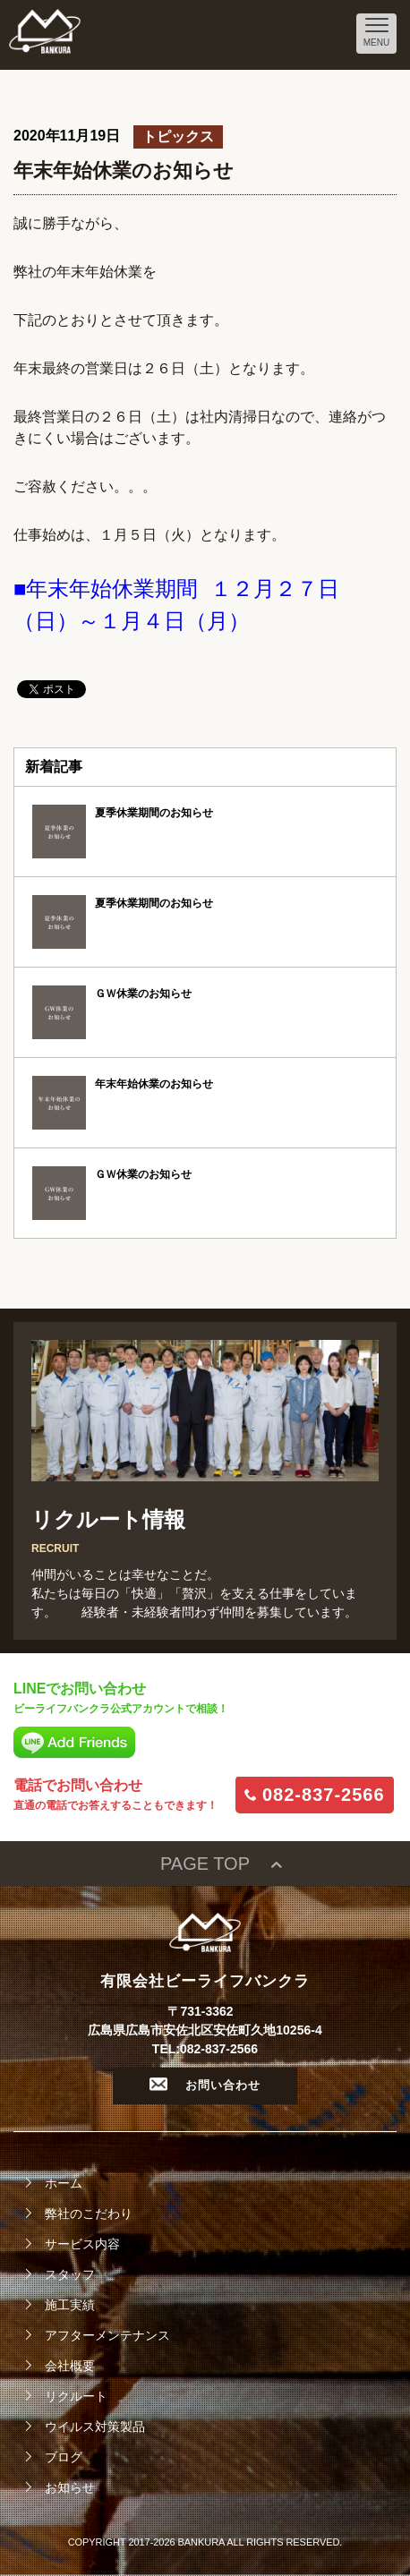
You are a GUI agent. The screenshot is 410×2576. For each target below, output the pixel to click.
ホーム (63, 2183)
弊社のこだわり (88, 2213)
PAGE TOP (205, 1863)
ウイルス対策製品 (95, 2426)
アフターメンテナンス (107, 2335)
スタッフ (70, 2274)
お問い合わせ (205, 2084)
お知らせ (70, 2487)
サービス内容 (82, 2244)
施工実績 (70, 2305)
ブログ (63, 2457)
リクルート (76, 2396)
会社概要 (70, 2365)
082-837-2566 (323, 1794)
